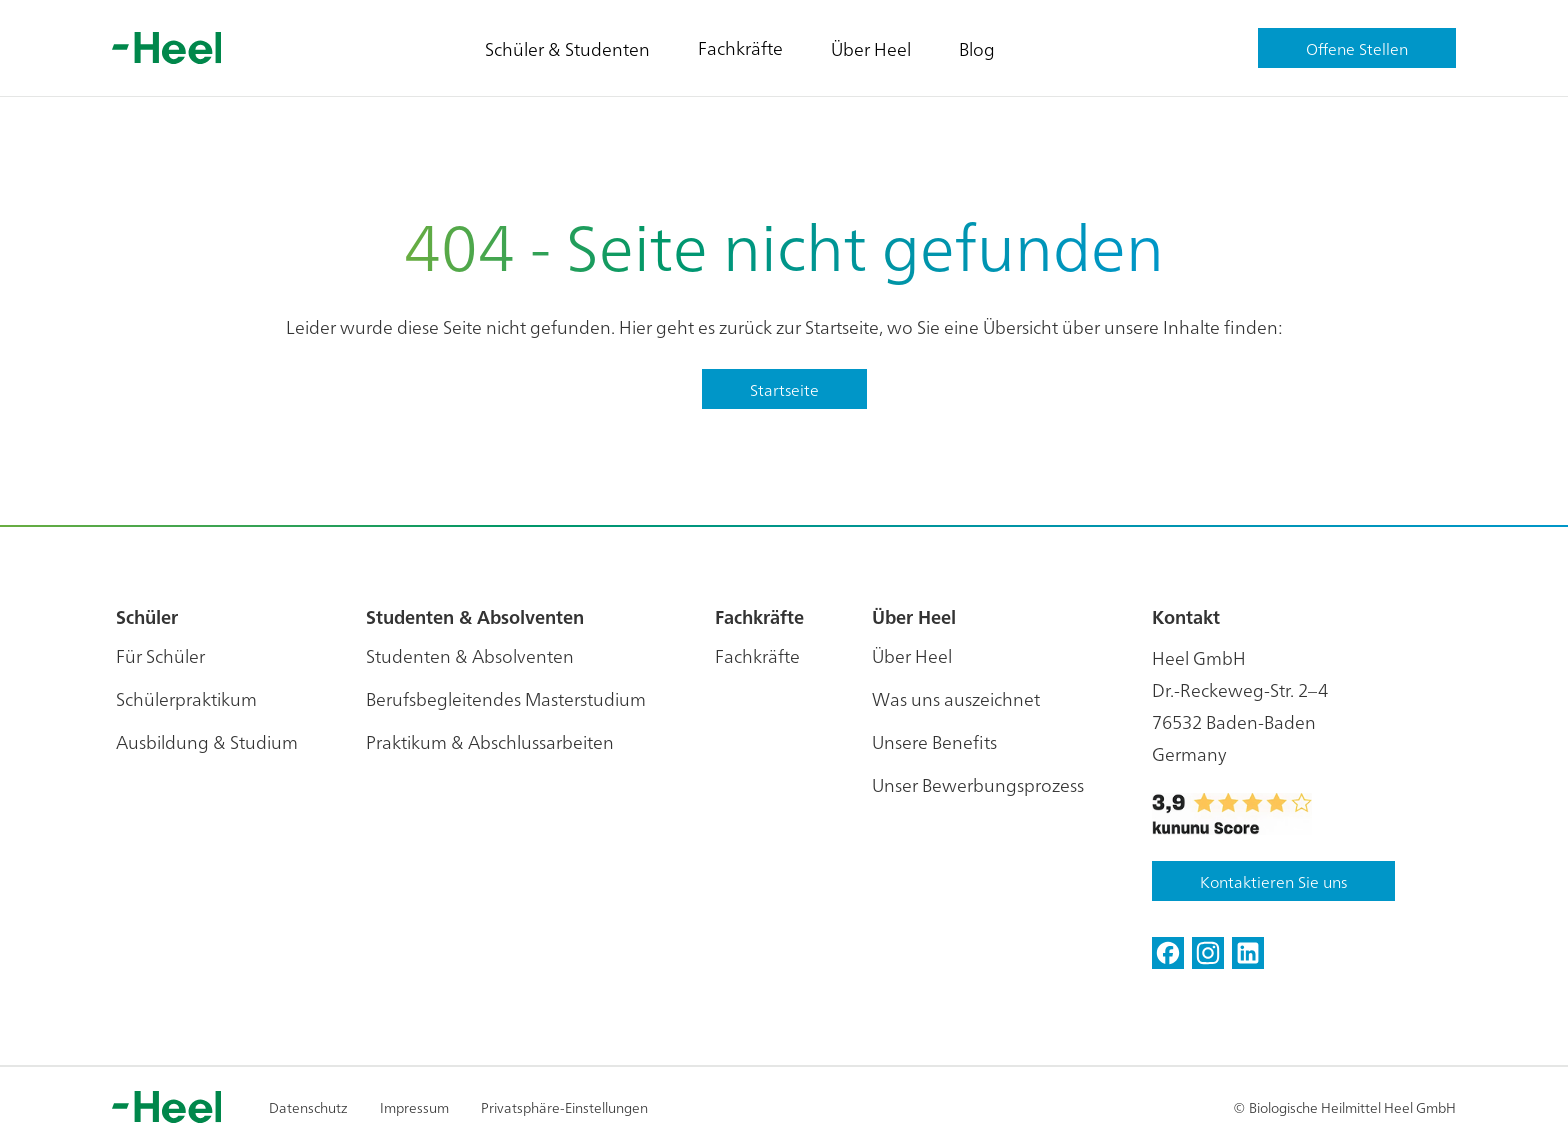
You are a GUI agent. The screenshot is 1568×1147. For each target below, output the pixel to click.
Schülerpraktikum (186, 698)
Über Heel (871, 48)
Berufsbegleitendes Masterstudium (506, 698)
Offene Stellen (1357, 48)
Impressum (414, 1107)
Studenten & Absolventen (470, 655)
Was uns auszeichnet (956, 698)
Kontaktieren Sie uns (1273, 881)
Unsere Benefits (934, 741)
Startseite (784, 389)
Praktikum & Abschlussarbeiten (490, 741)
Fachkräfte (740, 47)
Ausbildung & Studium (207, 741)
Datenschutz (308, 1107)
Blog (977, 48)
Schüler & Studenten (567, 48)
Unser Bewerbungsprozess (978, 784)
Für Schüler (160, 655)
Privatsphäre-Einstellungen (564, 1107)
